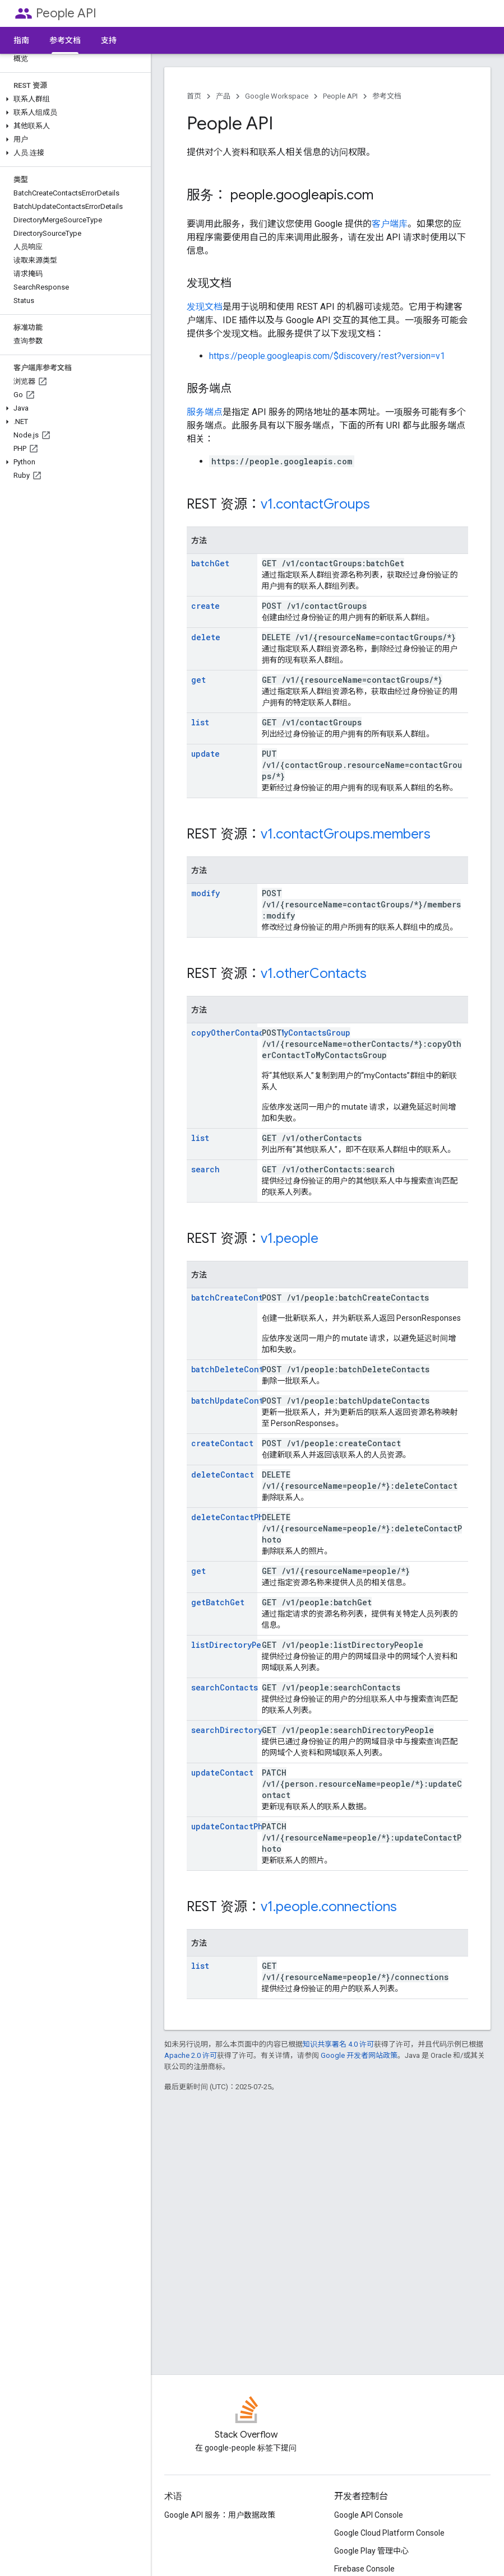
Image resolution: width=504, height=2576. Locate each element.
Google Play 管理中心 (371, 2550)
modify (205, 893)
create (205, 605)
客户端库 (390, 223)
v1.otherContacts (314, 973)
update (205, 753)
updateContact (222, 1772)
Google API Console (368, 2514)
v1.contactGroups (315, 504)
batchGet (210, 563)
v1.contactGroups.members (346, 834)
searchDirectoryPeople (241, 1730)
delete (205, 637)
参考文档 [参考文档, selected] (65, 40)
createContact (222, 1443)
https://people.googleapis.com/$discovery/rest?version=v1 (327, 356)
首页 (194, 96)
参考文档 (386, 96)
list (200, 722)
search (205, 1169)
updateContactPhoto (234, 1826)
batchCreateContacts (236, 1297)
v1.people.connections (329, 1906)
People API (66, 13)
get (198, 679)
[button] (73, 99)
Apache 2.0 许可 (190, 2055)
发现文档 (205, 306)
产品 (223, 96)
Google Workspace (276, 96)
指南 (21, 40)
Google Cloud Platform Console (389, 2532)
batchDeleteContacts (236, 1369)
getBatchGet (217, 1602)
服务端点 (205, 412)
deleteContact (222, 1474)
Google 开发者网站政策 (359, 2055)
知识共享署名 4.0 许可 (338, 2044)
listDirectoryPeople (236, 1644)
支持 (109, 40)
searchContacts (224, 1687)
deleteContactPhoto (234, 1517)
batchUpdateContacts (236, 1400)
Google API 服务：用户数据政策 (219, 2514)
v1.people (289, 1238)
